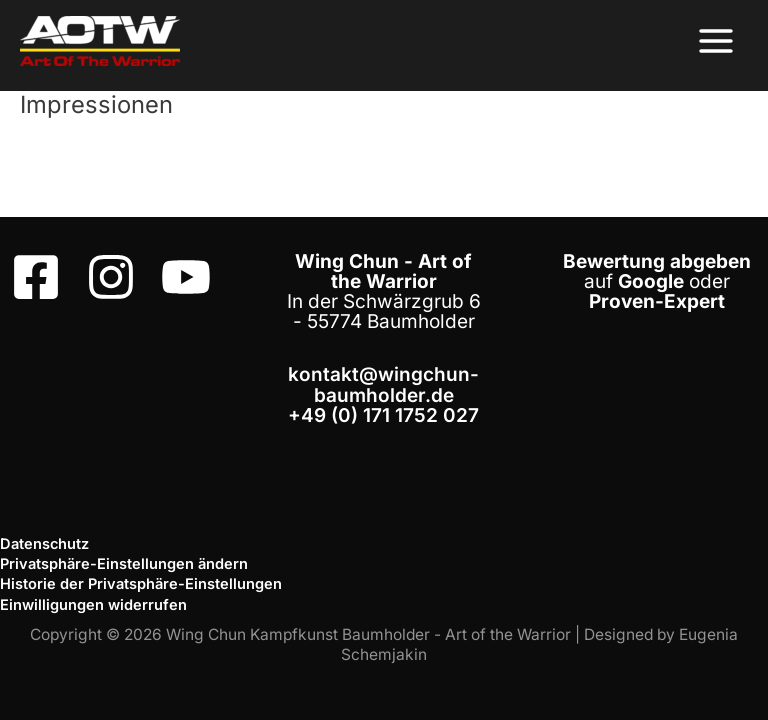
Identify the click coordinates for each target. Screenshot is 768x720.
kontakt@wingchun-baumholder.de (383, 384)
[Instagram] (111, 277)
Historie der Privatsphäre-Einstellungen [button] (141, 584)
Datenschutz (44, 544)
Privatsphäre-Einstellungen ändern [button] (124, 564)
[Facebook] (36, 277)
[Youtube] (186, 277)
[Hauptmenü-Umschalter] (716, 40)
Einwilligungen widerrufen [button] (93, 605)
